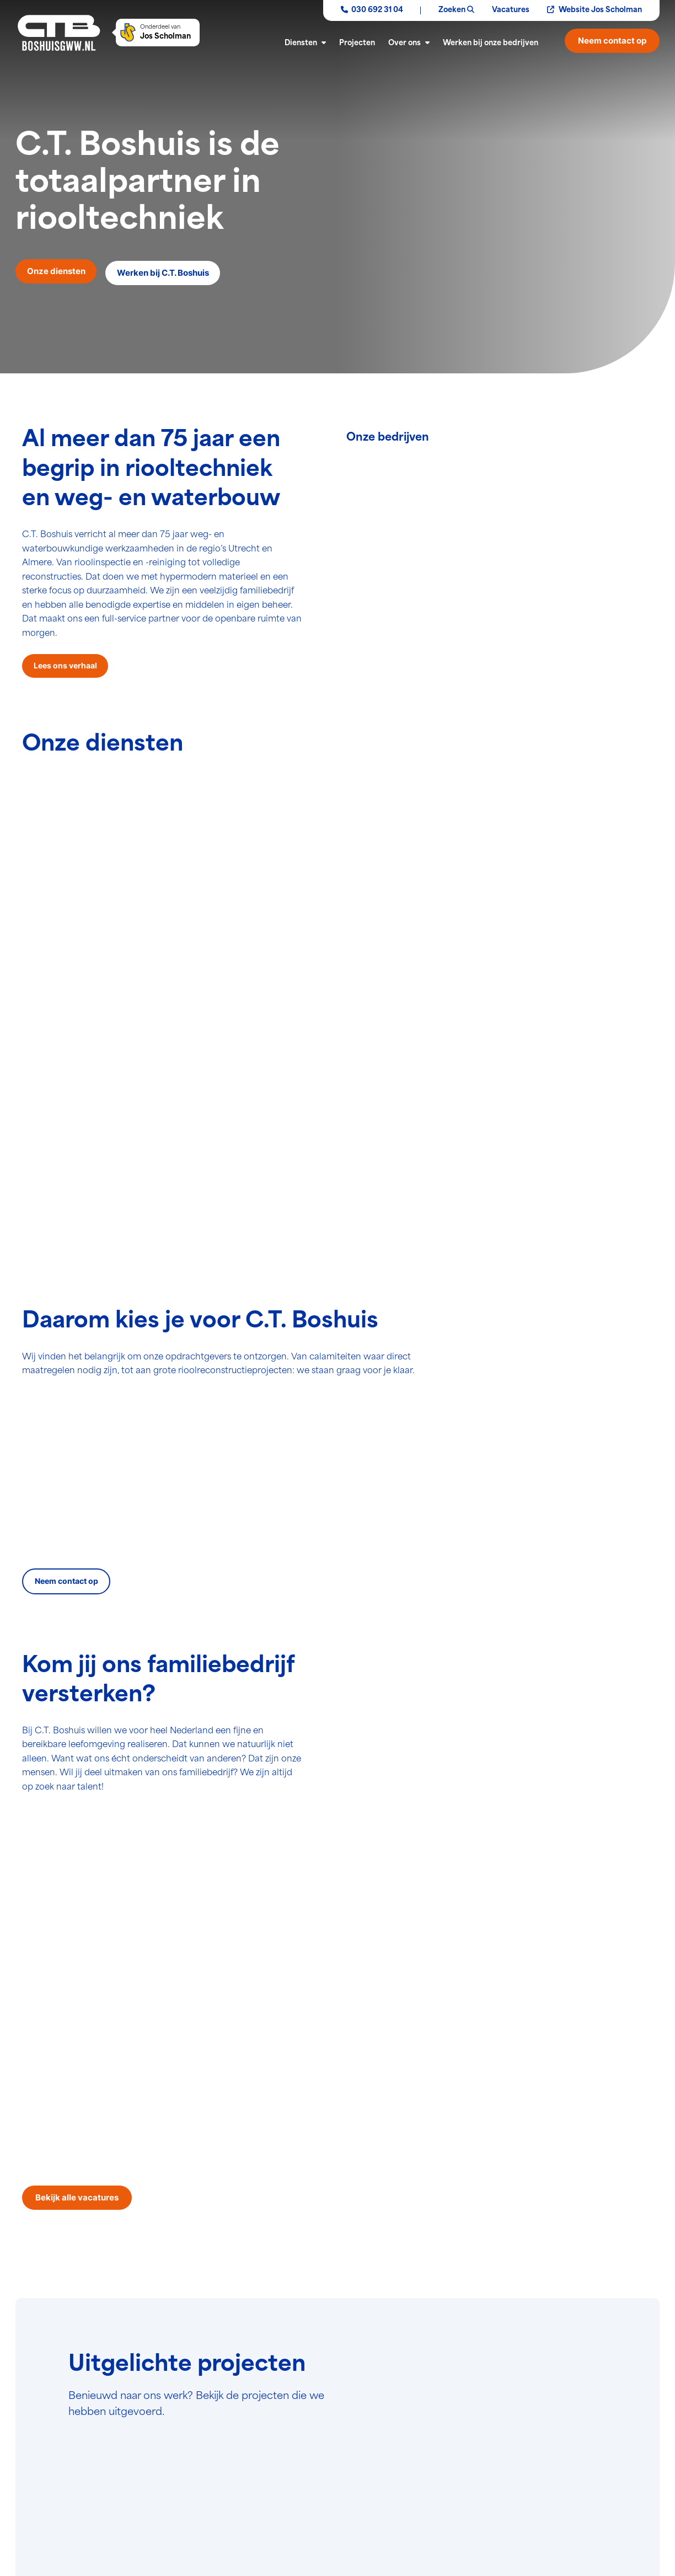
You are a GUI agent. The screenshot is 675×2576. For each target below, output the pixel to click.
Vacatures (510, 10)
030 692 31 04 (372, 10)
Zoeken (456, 10)
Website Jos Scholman (594, 10)
